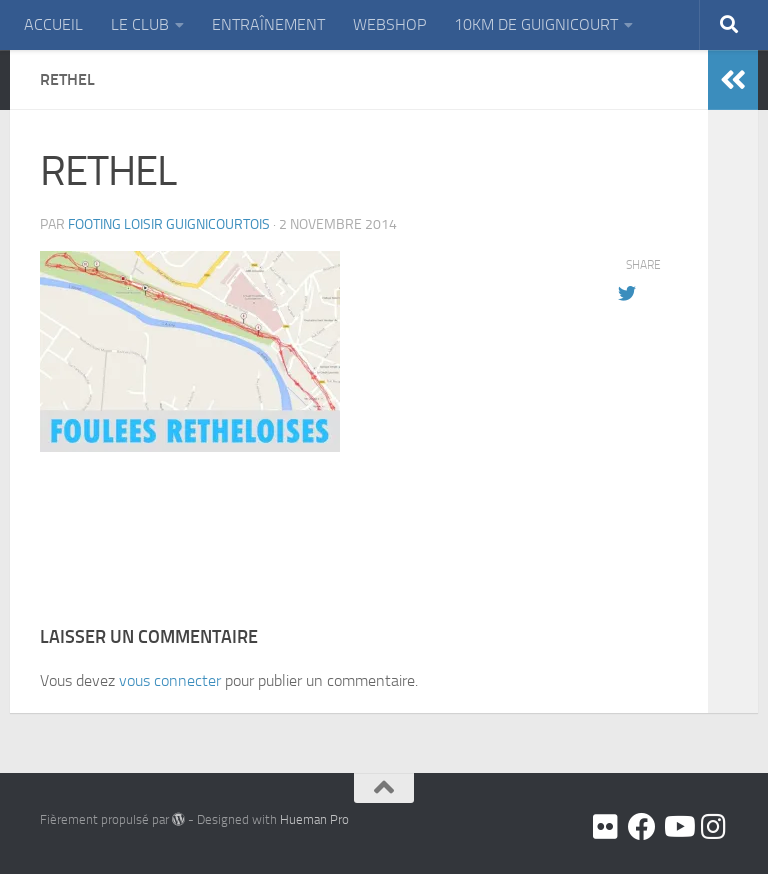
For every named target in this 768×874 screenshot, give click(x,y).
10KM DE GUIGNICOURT (536, 24)
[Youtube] (678, 827)
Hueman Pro (314, 819)
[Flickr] (606, 827)
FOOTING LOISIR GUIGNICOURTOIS (169, 224)
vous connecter (170, 680)
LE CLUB (140, 24)
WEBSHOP (389, 24)
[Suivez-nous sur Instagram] (714, 827)
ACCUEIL (53, 24)
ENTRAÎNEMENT (268, 24)
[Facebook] (642, 827)
